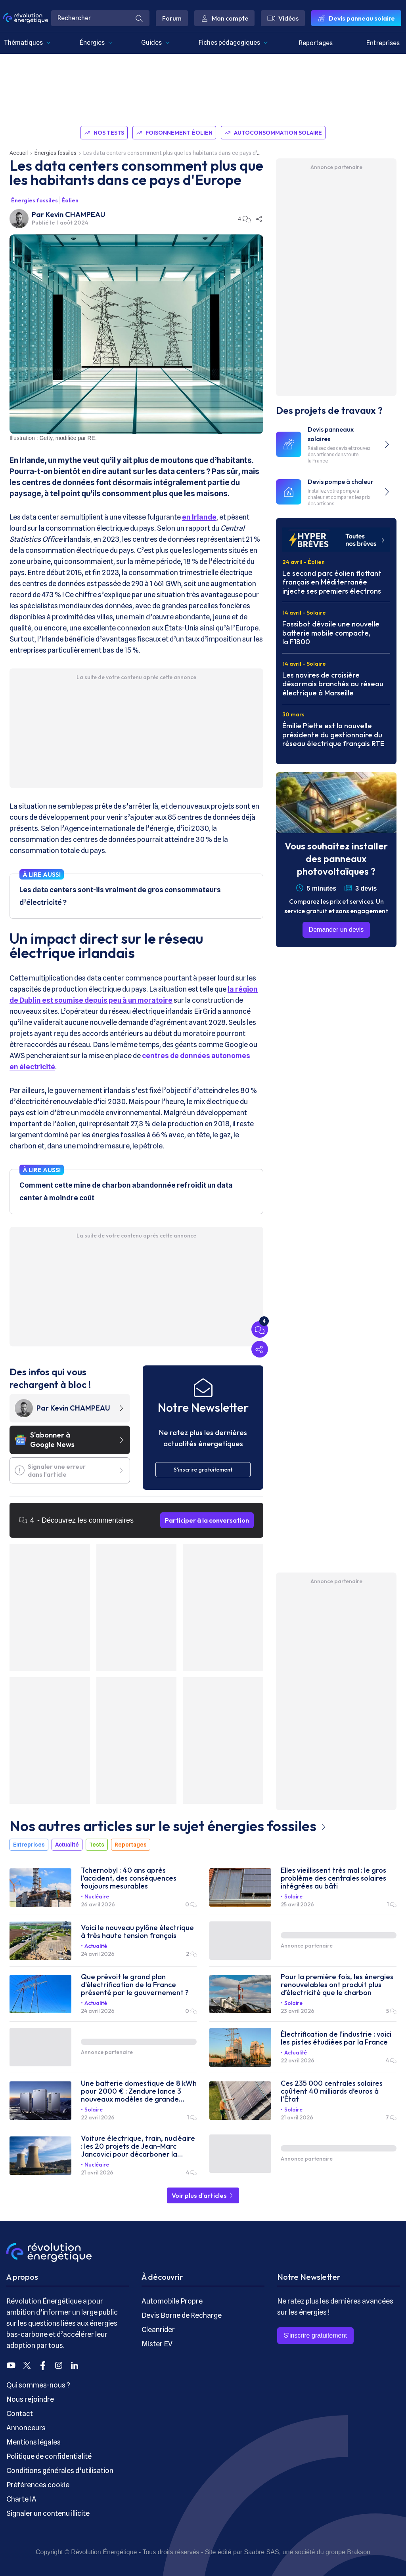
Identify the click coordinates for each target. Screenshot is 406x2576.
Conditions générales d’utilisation (59, 2470)
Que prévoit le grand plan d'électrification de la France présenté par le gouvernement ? (135, 1985)
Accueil (19, 153)
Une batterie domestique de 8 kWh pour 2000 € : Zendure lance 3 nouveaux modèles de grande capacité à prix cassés (139, 2091)
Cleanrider (158, 2329)
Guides (155, 42)
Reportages (316, 43)
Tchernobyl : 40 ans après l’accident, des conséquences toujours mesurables (128, 1878)
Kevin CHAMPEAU (75, 214)
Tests (96, 1844)
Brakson (358, 2552)
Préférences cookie (37, 2485)
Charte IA (21, 2499)
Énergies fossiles (55, 153)
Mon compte (224, 18)
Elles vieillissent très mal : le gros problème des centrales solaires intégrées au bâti (333, 1878)
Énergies (96, 42)
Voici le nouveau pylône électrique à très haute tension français (137, 1932)
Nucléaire (96, 1896)
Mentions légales (33, 2442)
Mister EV (157, 2344)
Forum (172, 18)
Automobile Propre (172, 2301)
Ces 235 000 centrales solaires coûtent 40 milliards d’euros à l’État (332, 2091)
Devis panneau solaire (356, 18)
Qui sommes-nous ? (38, 2385)
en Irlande (199, 517)
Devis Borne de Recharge (182, 2315)
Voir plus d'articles (203, 2195)
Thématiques (27, 42)
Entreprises (383, 43)
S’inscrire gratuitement (315, 2335)
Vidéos (283, 18)
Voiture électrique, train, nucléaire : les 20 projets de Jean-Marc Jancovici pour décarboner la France (138, 2146)
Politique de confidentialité (49, 2456)
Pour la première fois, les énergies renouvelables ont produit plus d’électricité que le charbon (337, 1985)
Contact (19, 2413)
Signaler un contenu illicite (48, 2513)
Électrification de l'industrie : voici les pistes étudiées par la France (336, 2038)
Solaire (293, 1896)
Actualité (67, 1844)
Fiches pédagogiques (233, 42)
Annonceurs (26, 2428)
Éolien (70, 200)
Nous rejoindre (30, 2399)
